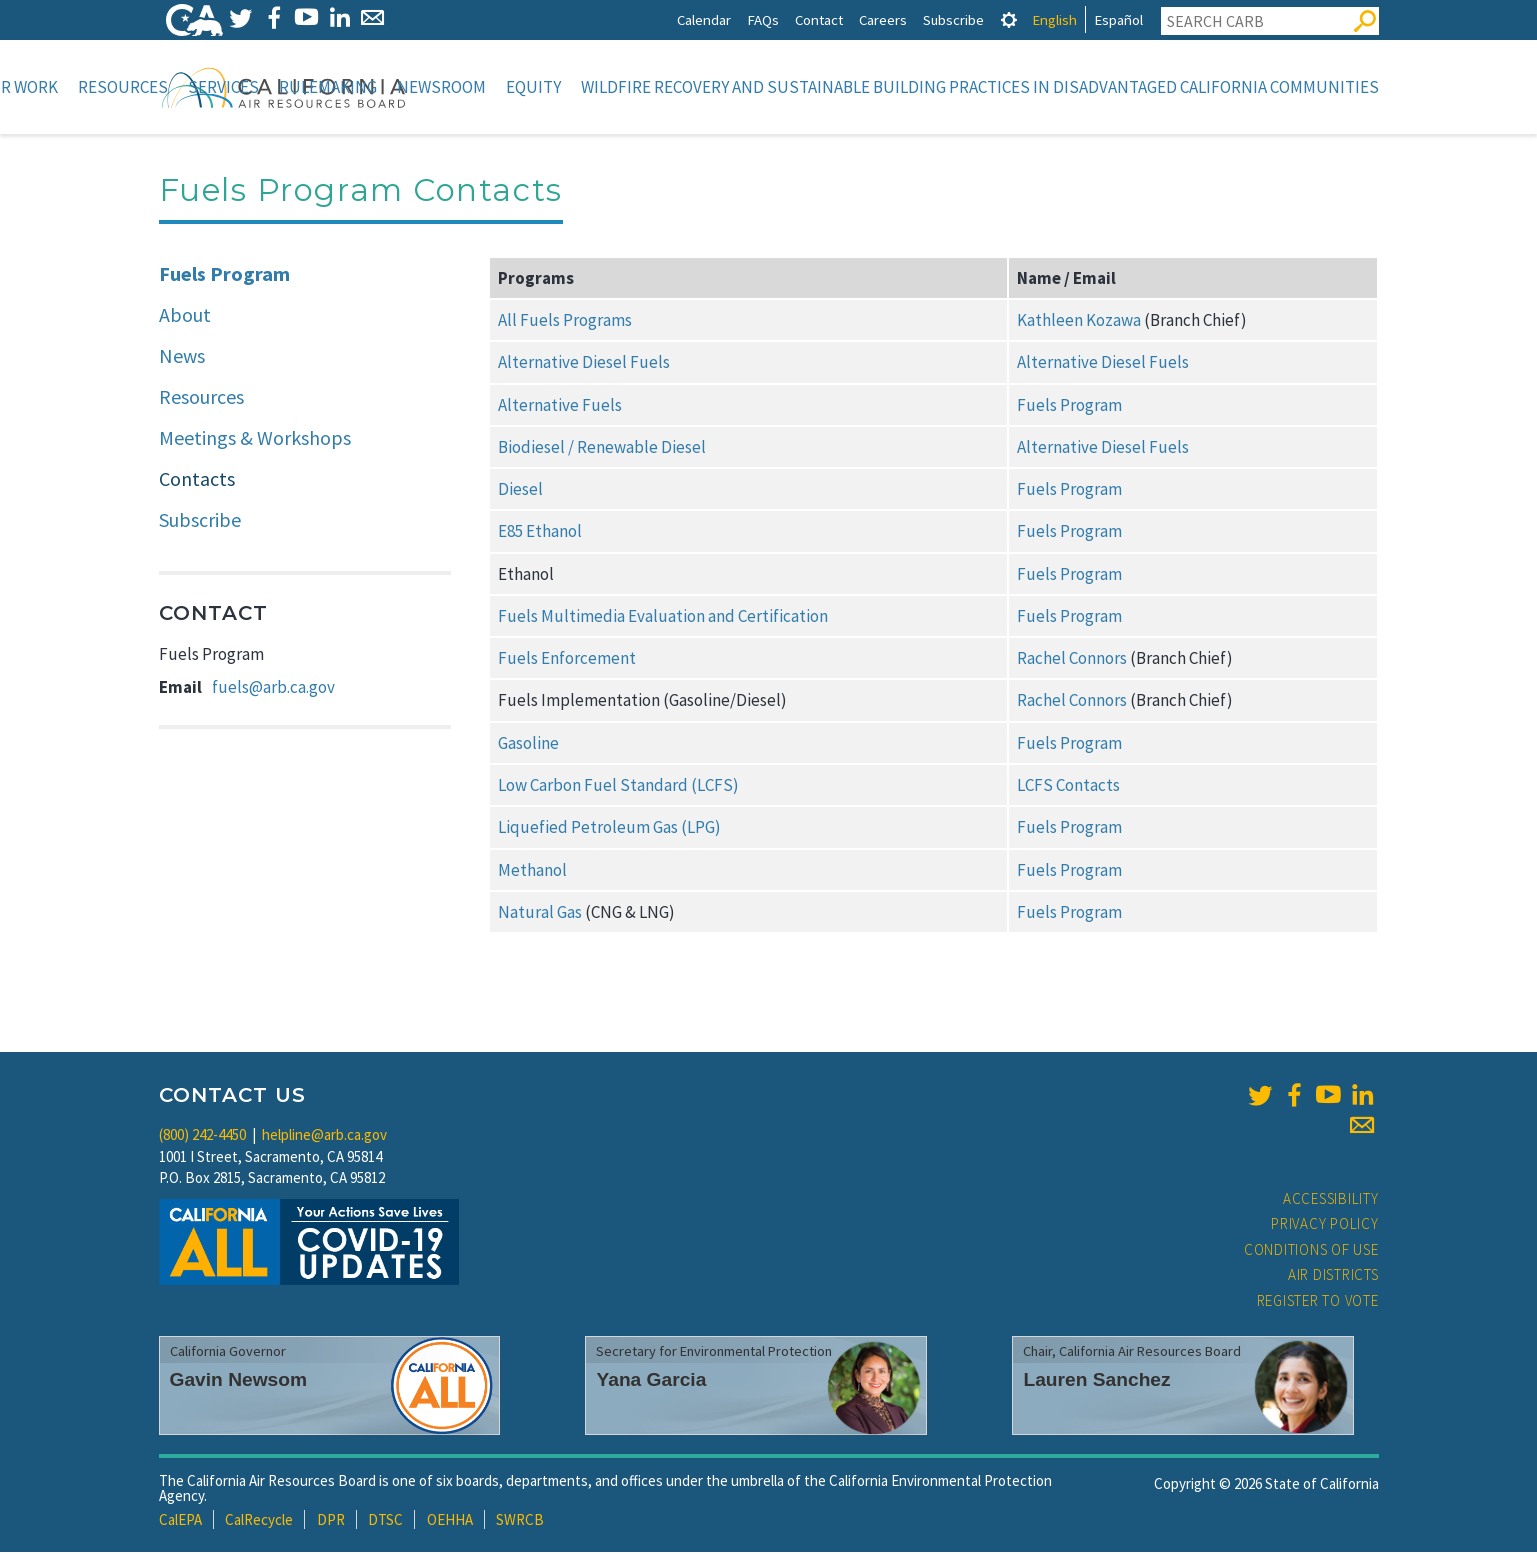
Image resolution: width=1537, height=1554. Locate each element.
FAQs (763, 19)
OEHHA (450, 1521)
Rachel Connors (1072, 660)
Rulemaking (328, 87)
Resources (123, 87)
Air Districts (1333, 1276)
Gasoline (528, 745)
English (1054, 19)
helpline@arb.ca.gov (324, 1136)
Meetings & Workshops (255, 439)
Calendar (704, 19)
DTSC (385, 1521)
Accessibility (1331, 1200)
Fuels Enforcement (567, 660)
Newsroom (441, 87)
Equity (533, 87)
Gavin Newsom (239, 1381)
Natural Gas (540, 914)
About (185, 316)
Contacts (197, 480)
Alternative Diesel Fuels (584, 364)
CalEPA (180, 1521)
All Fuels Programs (565, 322)
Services (223, 87)
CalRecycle (259, 1521)
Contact (819, 19)
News (182, 357)
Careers (883, 19)
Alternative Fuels (560, 407)
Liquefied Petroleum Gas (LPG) (609, 829)
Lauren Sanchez (1096, 1381)
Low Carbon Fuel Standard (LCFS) (618, 787)
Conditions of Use (1311, 1251)
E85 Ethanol (540, 533)
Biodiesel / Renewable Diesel (602, 449)
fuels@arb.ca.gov (273, 689)
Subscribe (953, 19)
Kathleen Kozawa (1079, 322)
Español (1118, 19)
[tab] (1009, 19)
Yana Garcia (651, 1381)
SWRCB (520, 1521)
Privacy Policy (1325, 1225)
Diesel (520, 491)
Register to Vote (1318, 1302)
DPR (331, 1521)
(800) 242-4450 (202, 1136)
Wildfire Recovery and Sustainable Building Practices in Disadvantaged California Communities (980, 87)
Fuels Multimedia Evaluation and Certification (663, 618)
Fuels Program (224, 275)
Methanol (532, 872)
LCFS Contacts (1068, 787)
